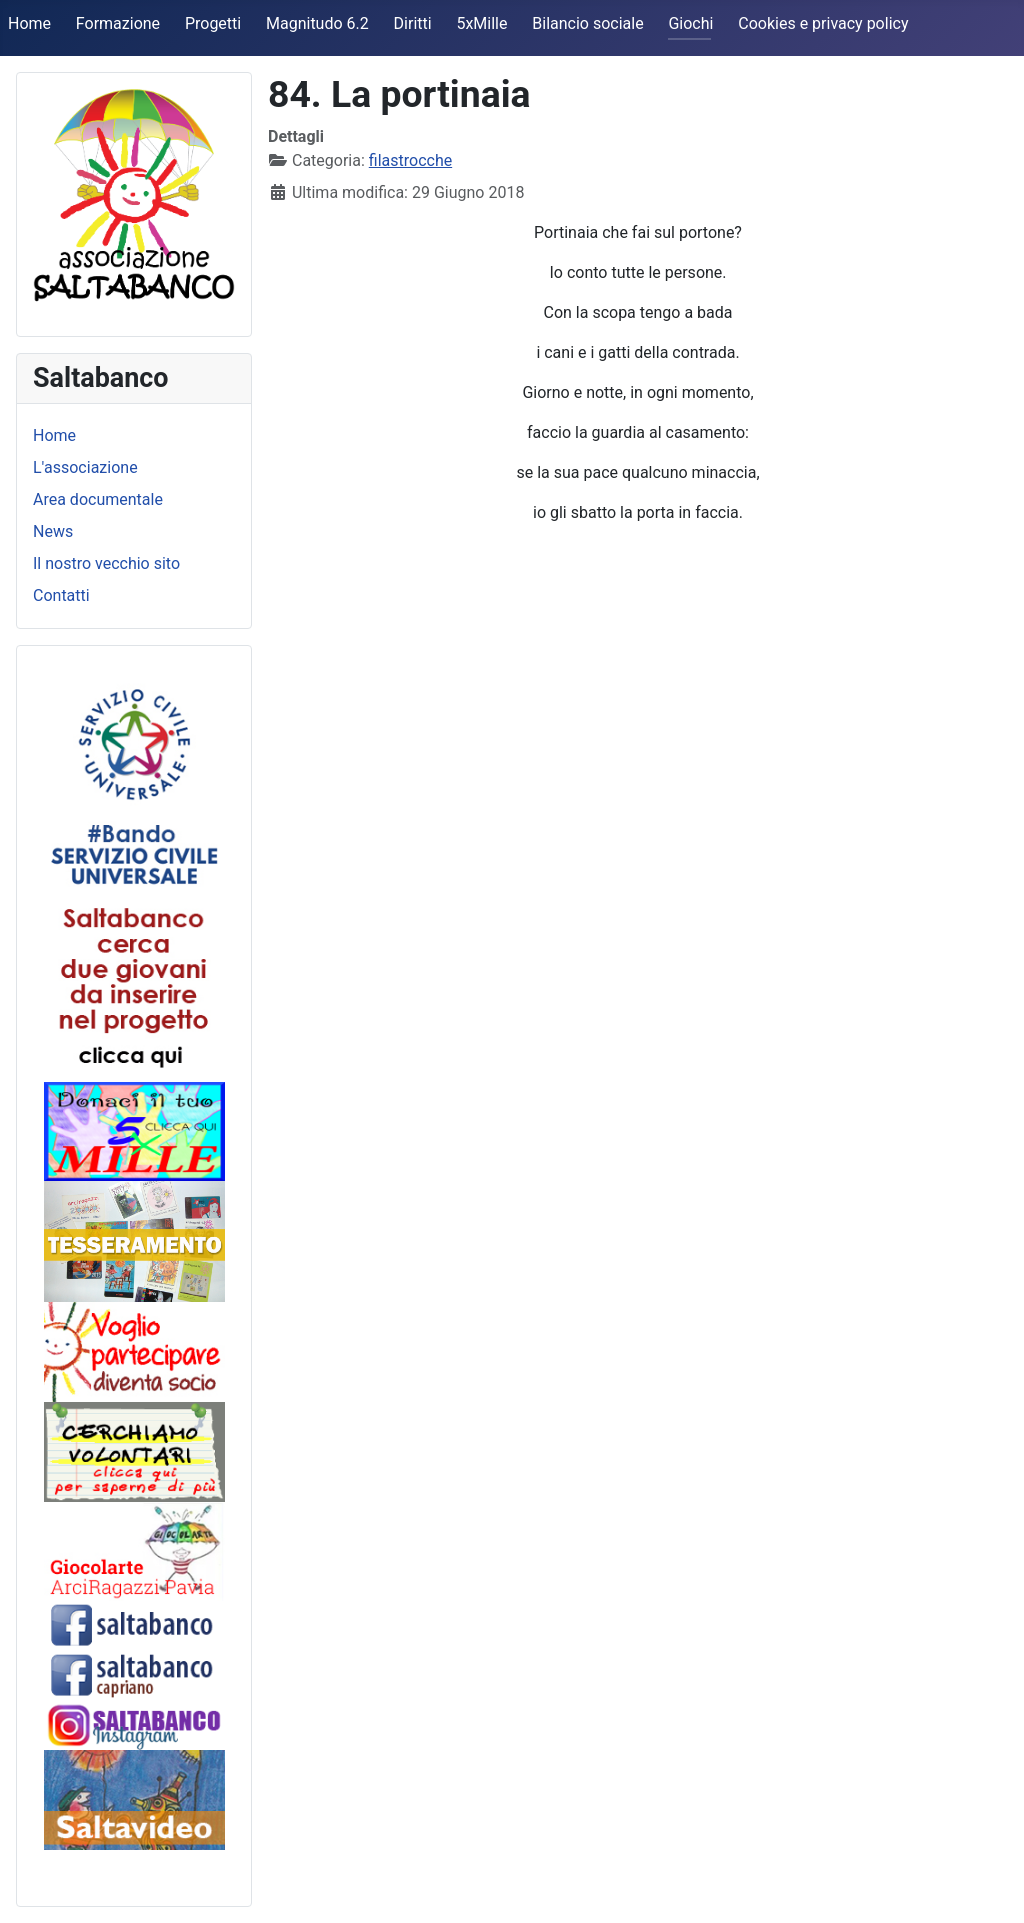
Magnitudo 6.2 (317, 23)
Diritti (413, 23)
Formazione (118, 23)
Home (29, 23)
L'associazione (85, 467)
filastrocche (410, 160)
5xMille (481, 23)
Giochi (690, 23)
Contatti (61, 595)
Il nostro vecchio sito (106, 563)
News (53, 531)
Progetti (213, 23)
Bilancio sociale (587, 23)
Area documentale (98, 499)
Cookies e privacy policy (823, 23)
